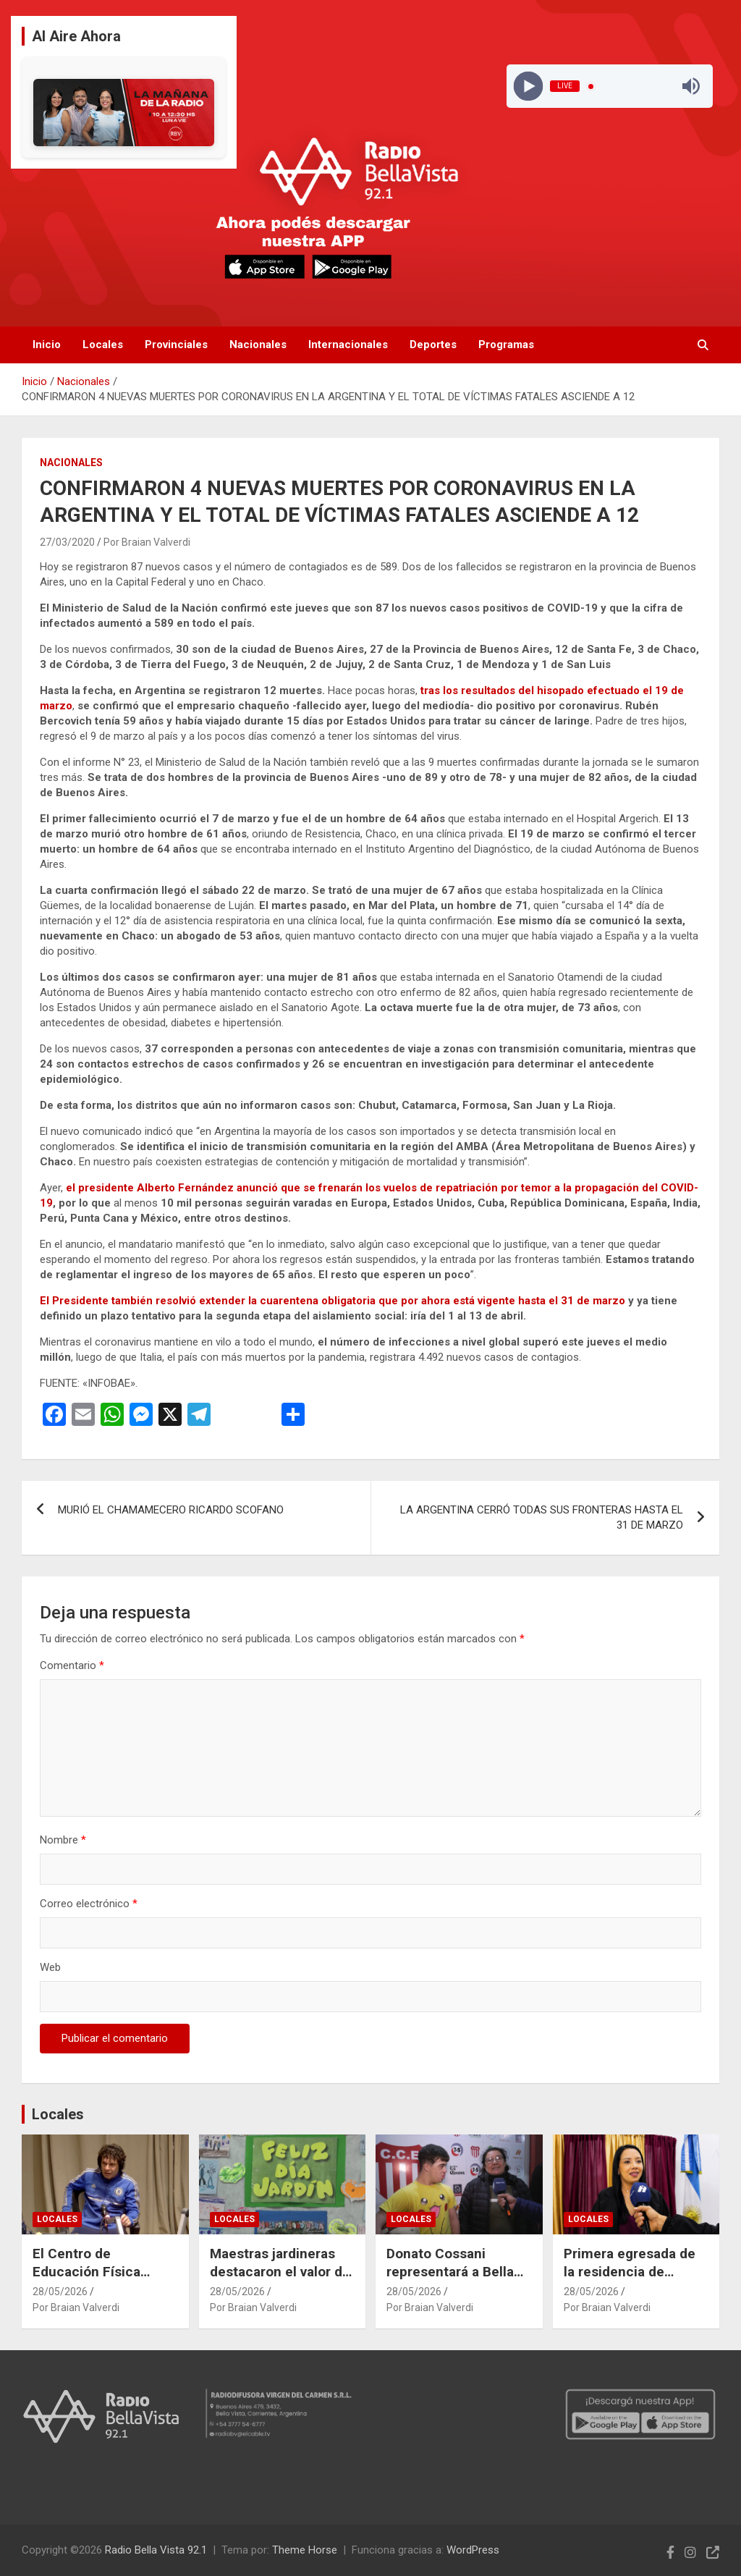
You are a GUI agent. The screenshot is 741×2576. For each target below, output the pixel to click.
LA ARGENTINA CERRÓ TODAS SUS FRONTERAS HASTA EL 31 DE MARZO (541, 1517)
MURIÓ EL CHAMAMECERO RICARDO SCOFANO (171, 1509)
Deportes (433, 344)
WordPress (472, 2549)
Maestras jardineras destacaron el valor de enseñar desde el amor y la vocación (280, 2280)
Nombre (63, 1839)
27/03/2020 (67, 542)
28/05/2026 (60, 2291)
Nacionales (258, 344)
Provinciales (176, 344)
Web (50, 1967)
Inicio (47, 344)
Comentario (72, 1665)
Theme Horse (304, 2549)
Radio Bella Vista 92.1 (156, 2549)
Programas (506, 344)
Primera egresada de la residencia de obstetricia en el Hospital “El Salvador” (632, 2280)
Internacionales (348, 344)
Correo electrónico (88, 1903)
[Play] (528, 86)
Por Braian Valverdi (146, 542)
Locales (102, 344)
